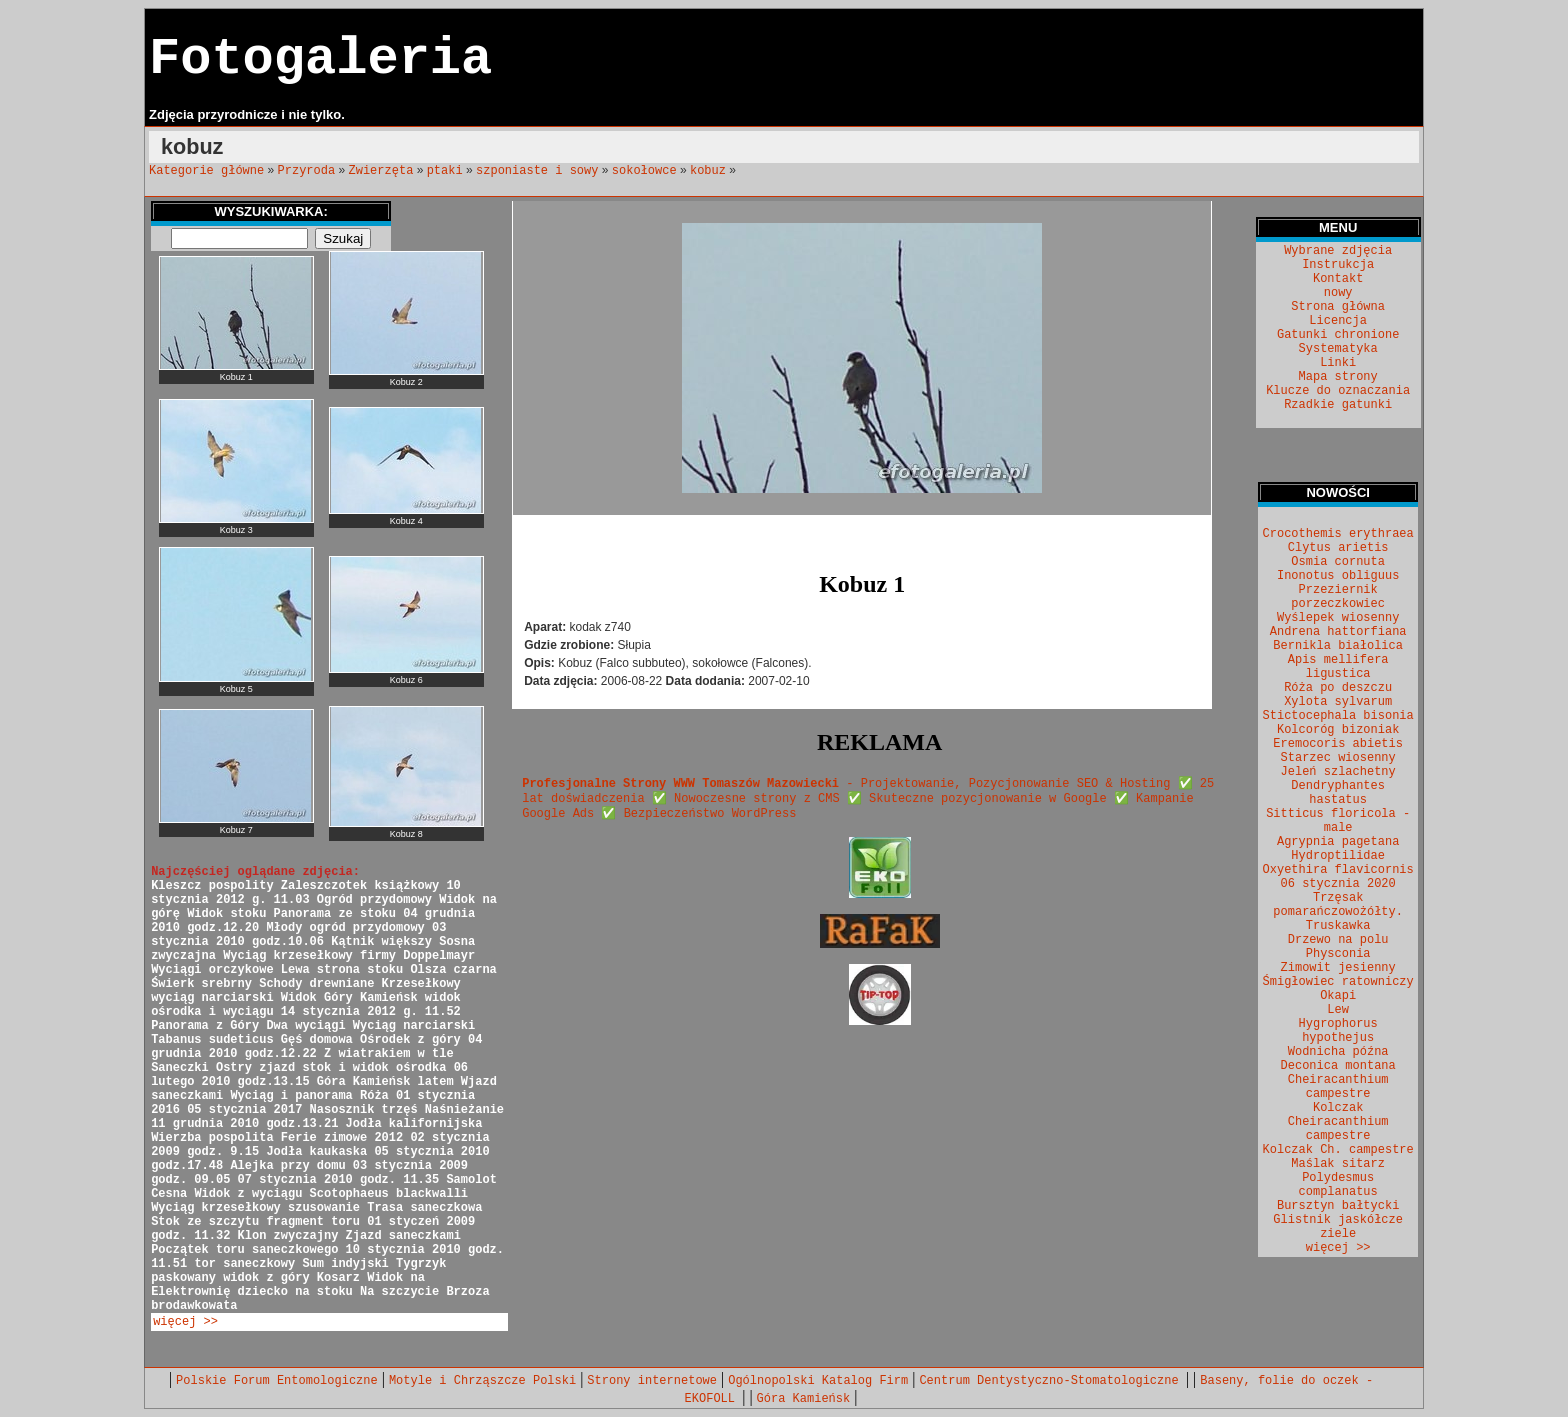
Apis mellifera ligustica (1338, 667)
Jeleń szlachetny (1338, 772)
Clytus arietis (1338, 548)
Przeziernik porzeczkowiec (1338, 597)
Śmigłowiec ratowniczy (1338, 982)
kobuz (708, 171)
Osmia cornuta (1338, 562)
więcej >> (185, 1322)
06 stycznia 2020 (1338, 884)
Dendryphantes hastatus (1338, 793)
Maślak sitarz (1338, 1164)
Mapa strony (1338, 377)
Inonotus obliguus (1338, 576)
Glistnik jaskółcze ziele (1338, 1227)
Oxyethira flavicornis (1338, 870)
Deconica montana (1338, 1066)
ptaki (445, 171)
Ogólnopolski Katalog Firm (818, 1381)
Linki (1338, 363)
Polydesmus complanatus (1338, 1185)
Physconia (1338, 954)
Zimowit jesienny (1338, 968)
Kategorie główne (206, 171)
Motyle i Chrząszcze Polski (482, 1381)
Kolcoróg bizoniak (1338, 730)
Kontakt (1338, 279)
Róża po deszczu (1338, 688)
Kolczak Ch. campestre (1338, 1150)
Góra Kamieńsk (804, 1399)
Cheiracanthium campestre (1338, 1087)
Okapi (1338, 996)
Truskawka (1338, 926)
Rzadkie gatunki (1338, 405)
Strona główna (1338, 307)
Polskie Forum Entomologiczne (277, 1381)
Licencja (1338, 321)
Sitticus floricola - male (1338, 821)
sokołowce (644, 171)
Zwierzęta (381, 171)
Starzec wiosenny (1338, 758)
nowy (1338, 293)
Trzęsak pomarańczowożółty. (1338, 905)
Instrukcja (1338, 265)
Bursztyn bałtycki (1338, 1206)
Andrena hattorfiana (1338, 632)
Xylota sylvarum (1338, 702)
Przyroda (307, 171)
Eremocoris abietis (1338, 744)
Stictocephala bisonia (1338, 716)
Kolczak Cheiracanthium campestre (1338, 1122)
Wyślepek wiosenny (1338, 618)
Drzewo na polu (1338, 940)
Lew (1338, 1010)
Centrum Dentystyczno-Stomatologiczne (1052, 1381)
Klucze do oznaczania (1338, 391)
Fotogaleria (320, 59)
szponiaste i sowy (537, 171)
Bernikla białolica (1338, 646)
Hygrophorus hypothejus (1338, 1031)
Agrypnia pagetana (1338, 842)
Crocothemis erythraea (1338, 534)
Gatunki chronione (1338, 335)
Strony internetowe (652, 1381)
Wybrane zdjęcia (1338, 251)
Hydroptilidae (1338, 856)
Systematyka (1338, 349)
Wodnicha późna (1338, 1052)
